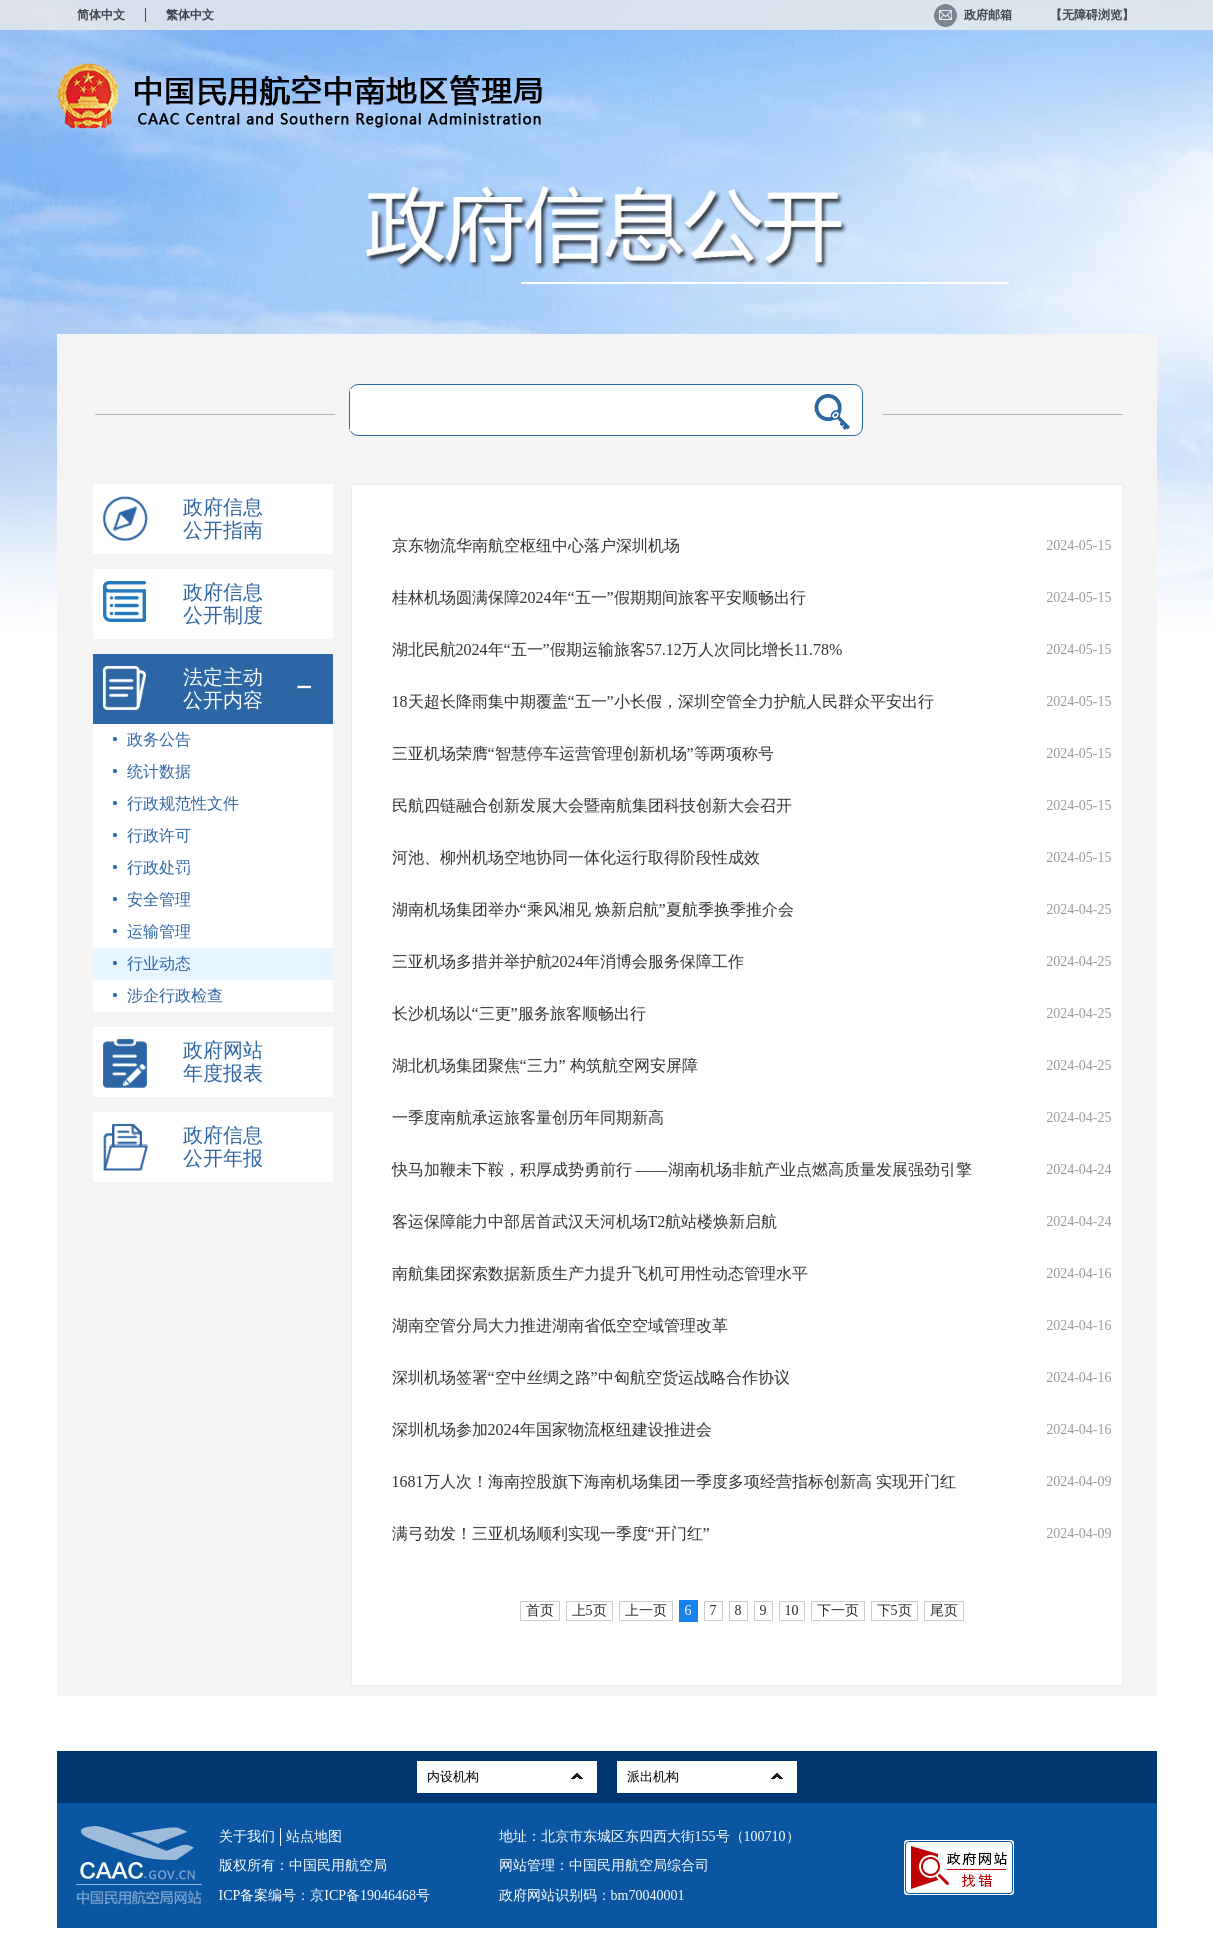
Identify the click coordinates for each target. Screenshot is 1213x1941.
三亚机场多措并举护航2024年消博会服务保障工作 (568, 961)
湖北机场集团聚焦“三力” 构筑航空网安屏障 (545, 1065)
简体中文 (101, 15)
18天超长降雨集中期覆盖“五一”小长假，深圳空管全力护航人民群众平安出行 (663, 701)
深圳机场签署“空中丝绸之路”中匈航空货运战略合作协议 (591, 1377)
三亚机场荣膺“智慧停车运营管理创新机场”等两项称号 (583, 753)
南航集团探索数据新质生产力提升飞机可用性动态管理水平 (600, 1273)
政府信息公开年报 (223, 1146)
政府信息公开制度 (223, 603)
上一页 (646, 1610)
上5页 (589, 1610)
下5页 (894, 1610)
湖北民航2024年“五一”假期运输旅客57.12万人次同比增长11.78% (617, 649)
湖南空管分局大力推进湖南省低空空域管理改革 (560, 1325)
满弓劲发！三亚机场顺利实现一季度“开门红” (551, 1533)
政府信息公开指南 (223, 518)
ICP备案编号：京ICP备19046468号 (325, 1895)
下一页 (838, 1610)
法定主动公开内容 (223, 688)
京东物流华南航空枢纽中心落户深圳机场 (536, 545)
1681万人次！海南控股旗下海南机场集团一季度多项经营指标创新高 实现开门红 (674, 1481)
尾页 (944, 1610)
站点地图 (314, 1836)
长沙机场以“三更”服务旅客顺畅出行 (519, 1013)
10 (792, 1610)
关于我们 (247, 1836)
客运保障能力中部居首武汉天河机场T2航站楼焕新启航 (585, 1221)
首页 (540, 1610)
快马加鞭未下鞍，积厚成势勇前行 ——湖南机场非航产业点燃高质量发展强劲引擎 (682, 1169)
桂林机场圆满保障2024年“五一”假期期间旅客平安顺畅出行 (599, 597)
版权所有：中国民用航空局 (303, 1865)
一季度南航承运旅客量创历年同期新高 (528, 1117)
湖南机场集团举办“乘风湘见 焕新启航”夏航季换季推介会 (593, 909)
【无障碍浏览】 (1092, 15)
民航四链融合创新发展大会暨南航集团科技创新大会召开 (592, 805)
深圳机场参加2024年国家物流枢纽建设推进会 (552, 1429)
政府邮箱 (973, 15)
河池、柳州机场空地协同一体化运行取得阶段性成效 (576, 857)
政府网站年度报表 (223, 1061)
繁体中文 (190, 15)
